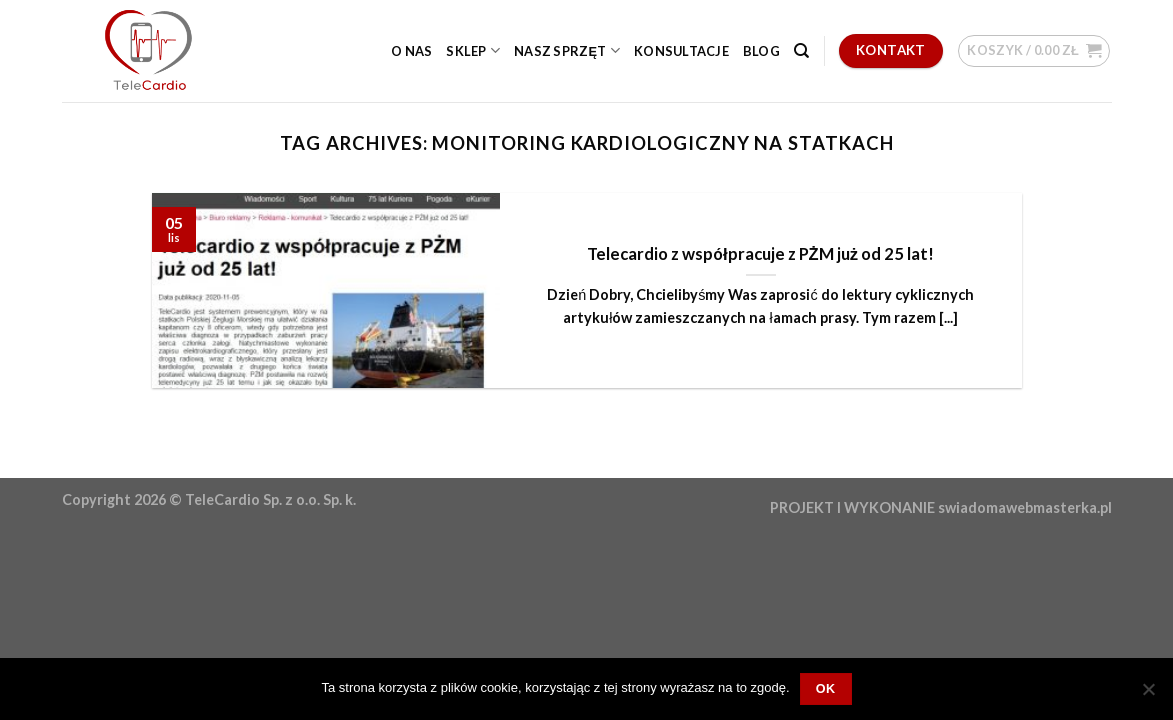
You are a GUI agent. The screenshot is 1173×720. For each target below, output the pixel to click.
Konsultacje (681, 51)
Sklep (473, 50)
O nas (411, 51)
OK (826, 689)
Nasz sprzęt (567, 50)
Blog (761, 51)
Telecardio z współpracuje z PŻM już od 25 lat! (760, 254)
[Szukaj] (801, 51)
